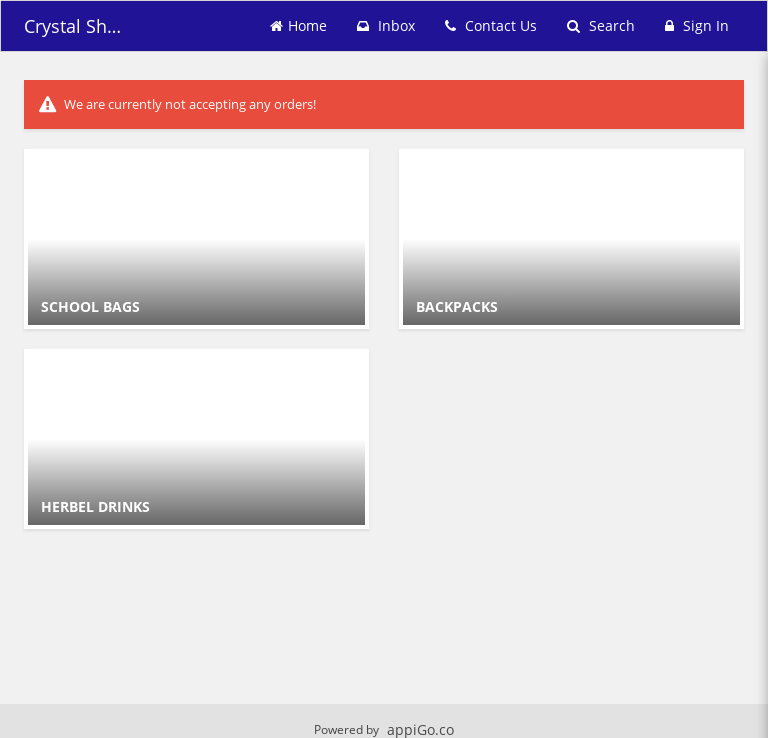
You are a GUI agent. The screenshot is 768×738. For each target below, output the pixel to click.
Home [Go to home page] (298, 25)
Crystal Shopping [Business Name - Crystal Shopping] (74, 26)
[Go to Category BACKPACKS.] (571, 239)
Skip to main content (0, 0)
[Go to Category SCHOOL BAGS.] (196, 239)
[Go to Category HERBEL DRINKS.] (196, 439)
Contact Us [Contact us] (491, 25)
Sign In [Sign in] (697, 25)
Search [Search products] (601, 25)
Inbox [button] (386, 25)
